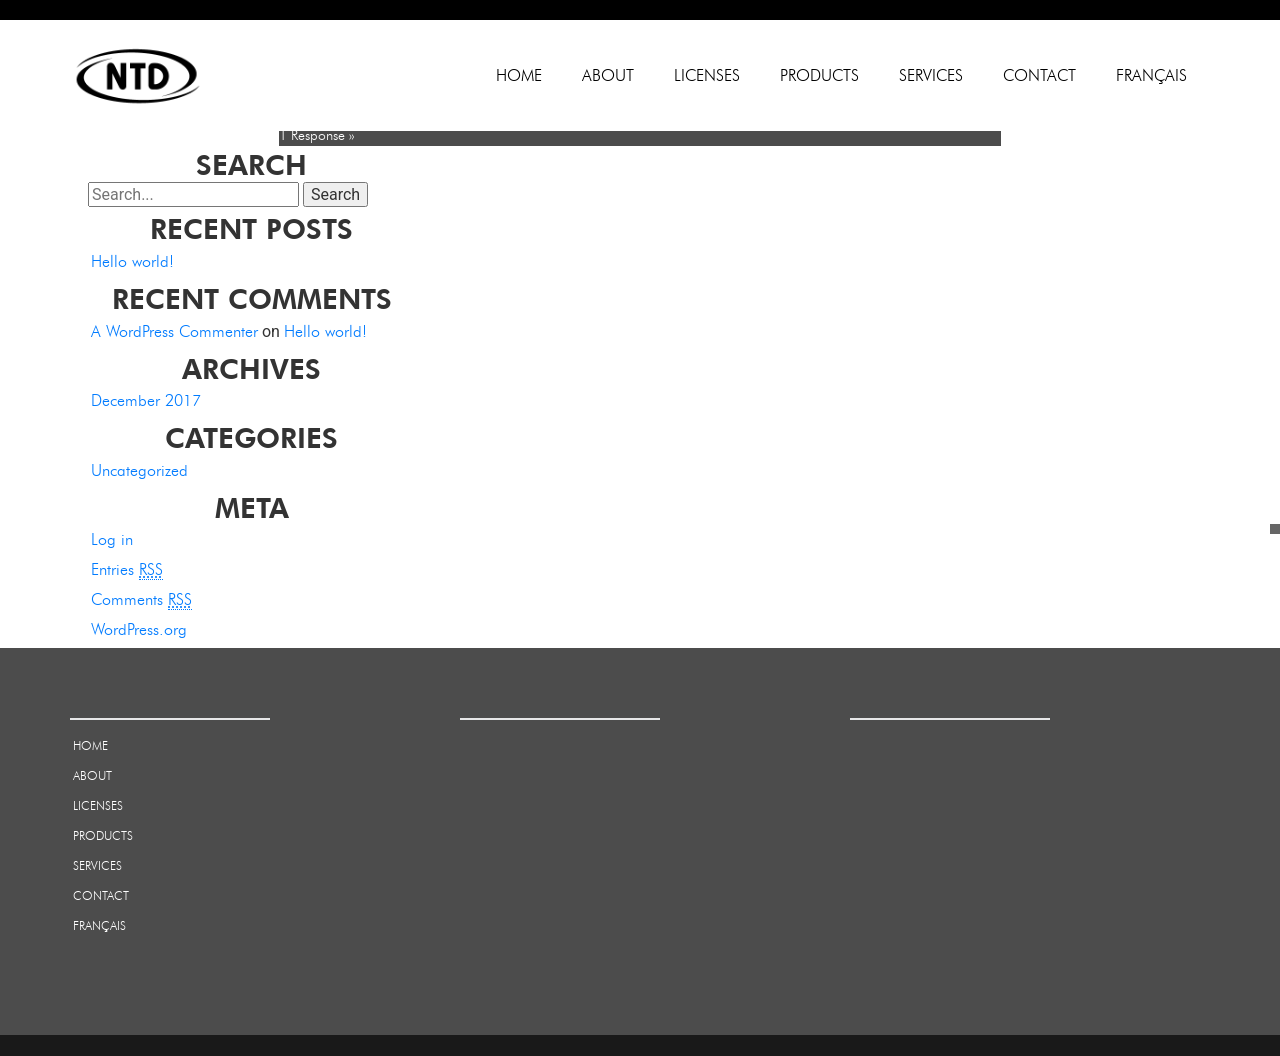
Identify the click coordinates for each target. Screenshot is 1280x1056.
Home (519, 75)
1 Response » (316, 135)
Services (931, 75)
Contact (1039, 75)
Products (819, 75)
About (608, 75)
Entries (127, 570)
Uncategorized (139, 470)
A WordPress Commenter (174, 331)
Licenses (707, 75)
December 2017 (146, 400)
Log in (112, 539)
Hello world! (132, 261)
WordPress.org (139, 629)
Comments (141, 600)
